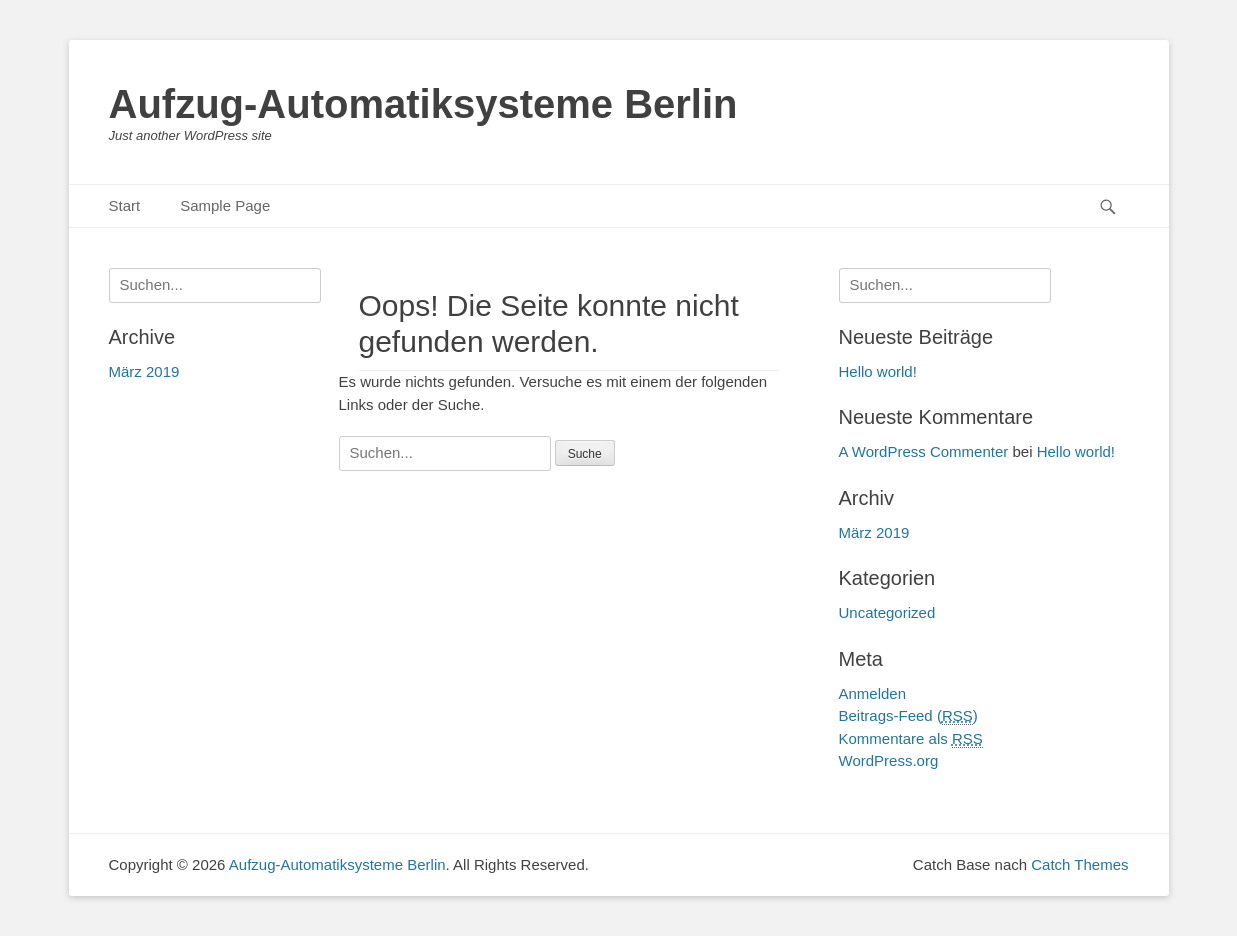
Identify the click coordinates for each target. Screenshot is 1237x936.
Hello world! (878, 371)
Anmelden (873, 693)
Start (125, 205)
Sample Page (225, 205)
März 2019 (874, 532)
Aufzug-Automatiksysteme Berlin (423, 104)
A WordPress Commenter (924, 451)
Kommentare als (911, 739)
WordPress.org (889, 760)
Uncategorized (887, 612)
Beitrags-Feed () (908, 716)
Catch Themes (1079, 864)
